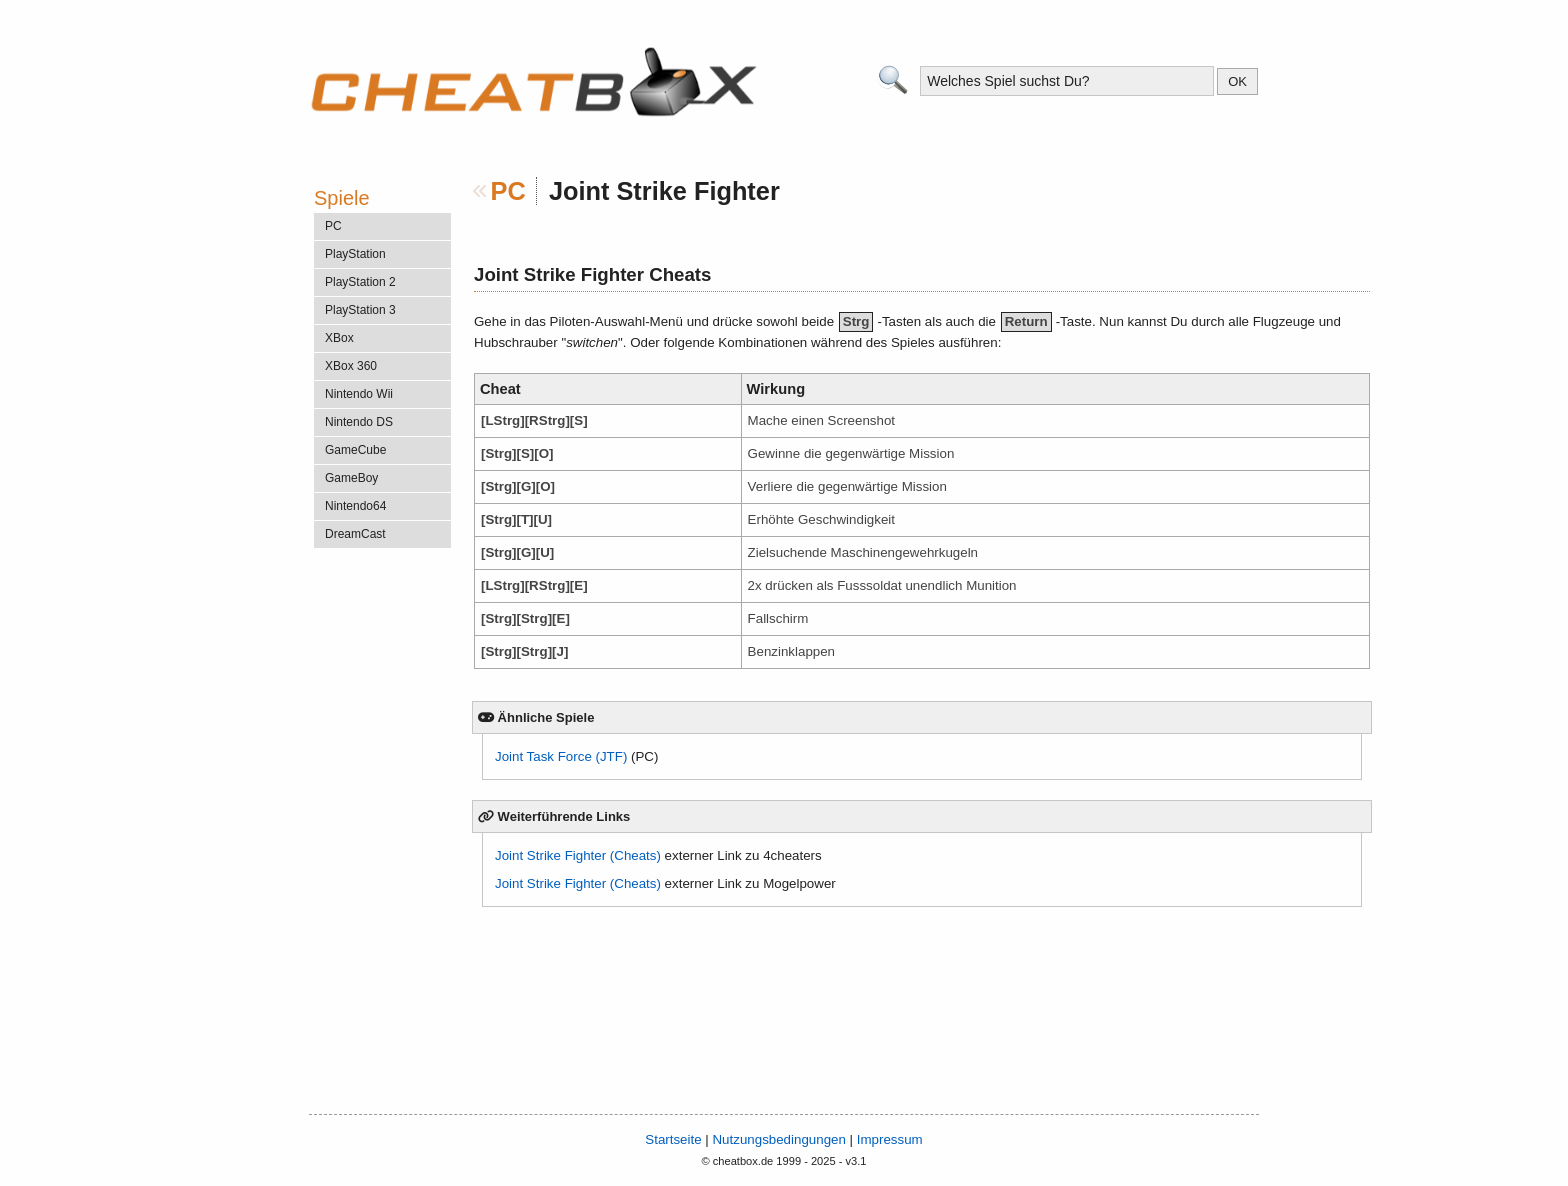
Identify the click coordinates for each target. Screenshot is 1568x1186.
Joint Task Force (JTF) (561, 756)
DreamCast (355, 534)
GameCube (355, 450)
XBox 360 (351, 366)
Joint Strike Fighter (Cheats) (578, 855)
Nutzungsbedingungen (778, 1139)
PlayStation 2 (360, 282)
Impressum (890, 1139)
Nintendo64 (355, 506)
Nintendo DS (359, 422)
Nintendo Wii (359, 394)
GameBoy (351, 478)
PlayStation (355, 254)
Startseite (673, 1139)
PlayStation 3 (360, 310)
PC (508, 191)
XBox (339, 338)
